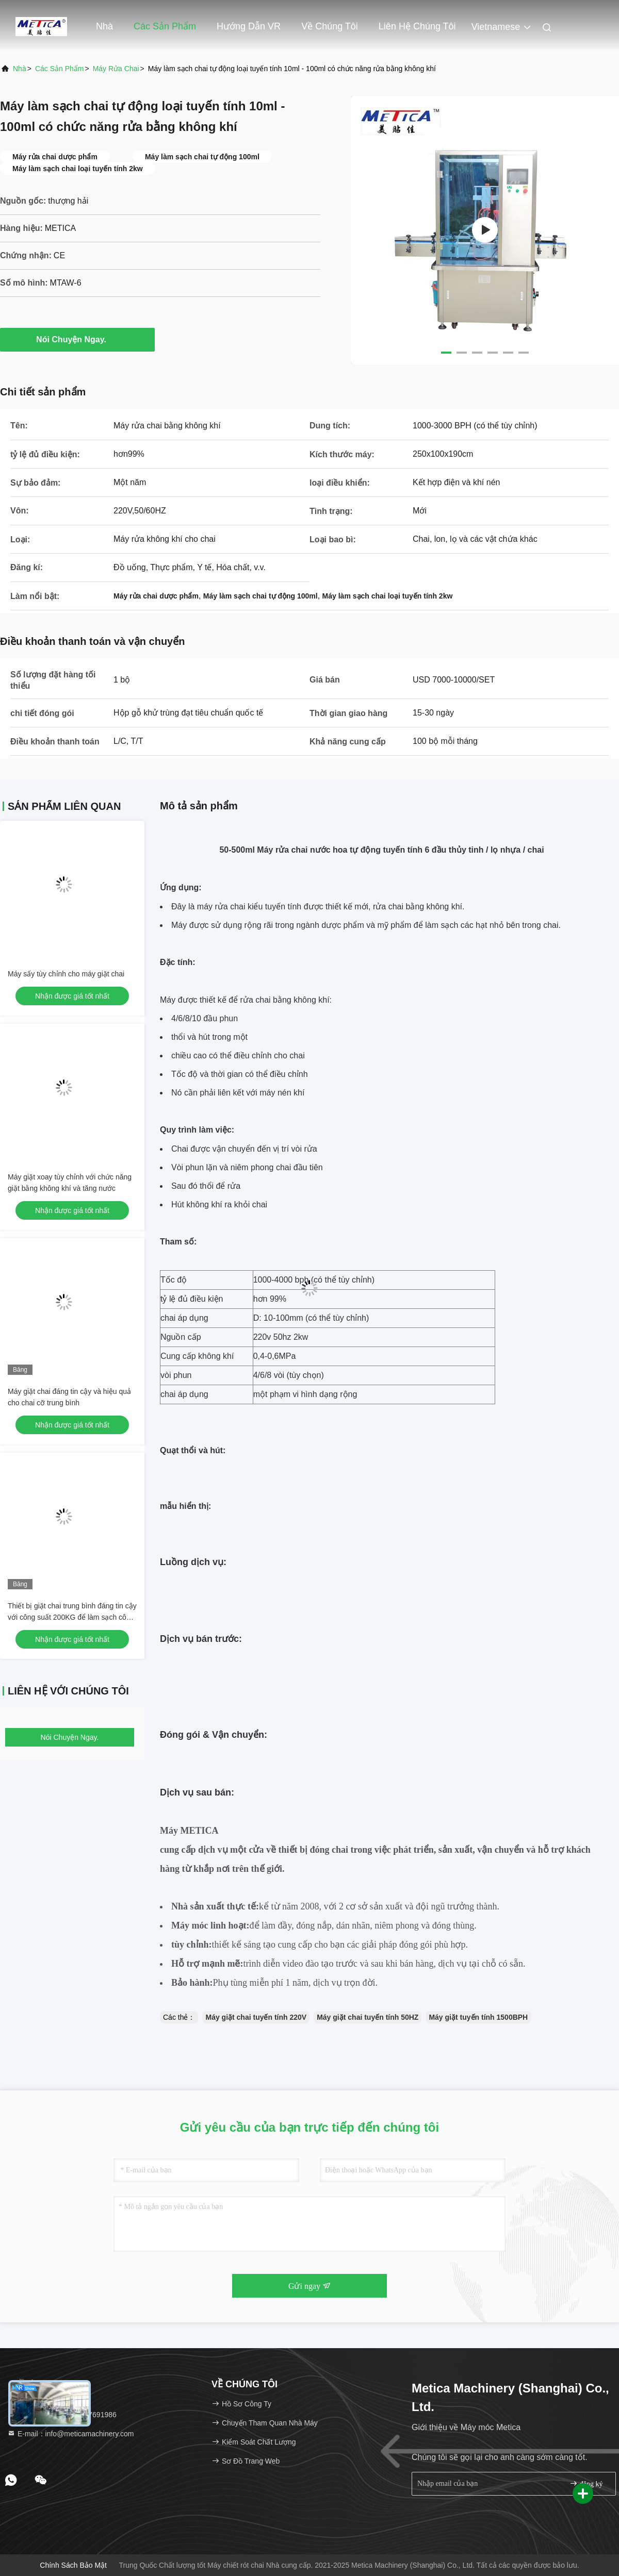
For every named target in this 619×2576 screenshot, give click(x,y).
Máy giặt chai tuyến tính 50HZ (367, 2017)
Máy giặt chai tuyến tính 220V (255, 2017)
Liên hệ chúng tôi (417, 26)
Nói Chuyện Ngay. (77, 339)
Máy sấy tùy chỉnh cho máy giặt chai (66, 974)
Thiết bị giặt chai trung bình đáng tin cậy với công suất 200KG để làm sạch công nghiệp (72, 1617)
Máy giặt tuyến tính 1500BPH (478, 2017)
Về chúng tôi (329, 26)
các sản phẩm (59, 68)
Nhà (104, 26)
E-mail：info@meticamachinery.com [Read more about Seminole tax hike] (70, 2434)
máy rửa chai (116, 68)
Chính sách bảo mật (73, 2565)
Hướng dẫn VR (249, 26)
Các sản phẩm (165, 26)
